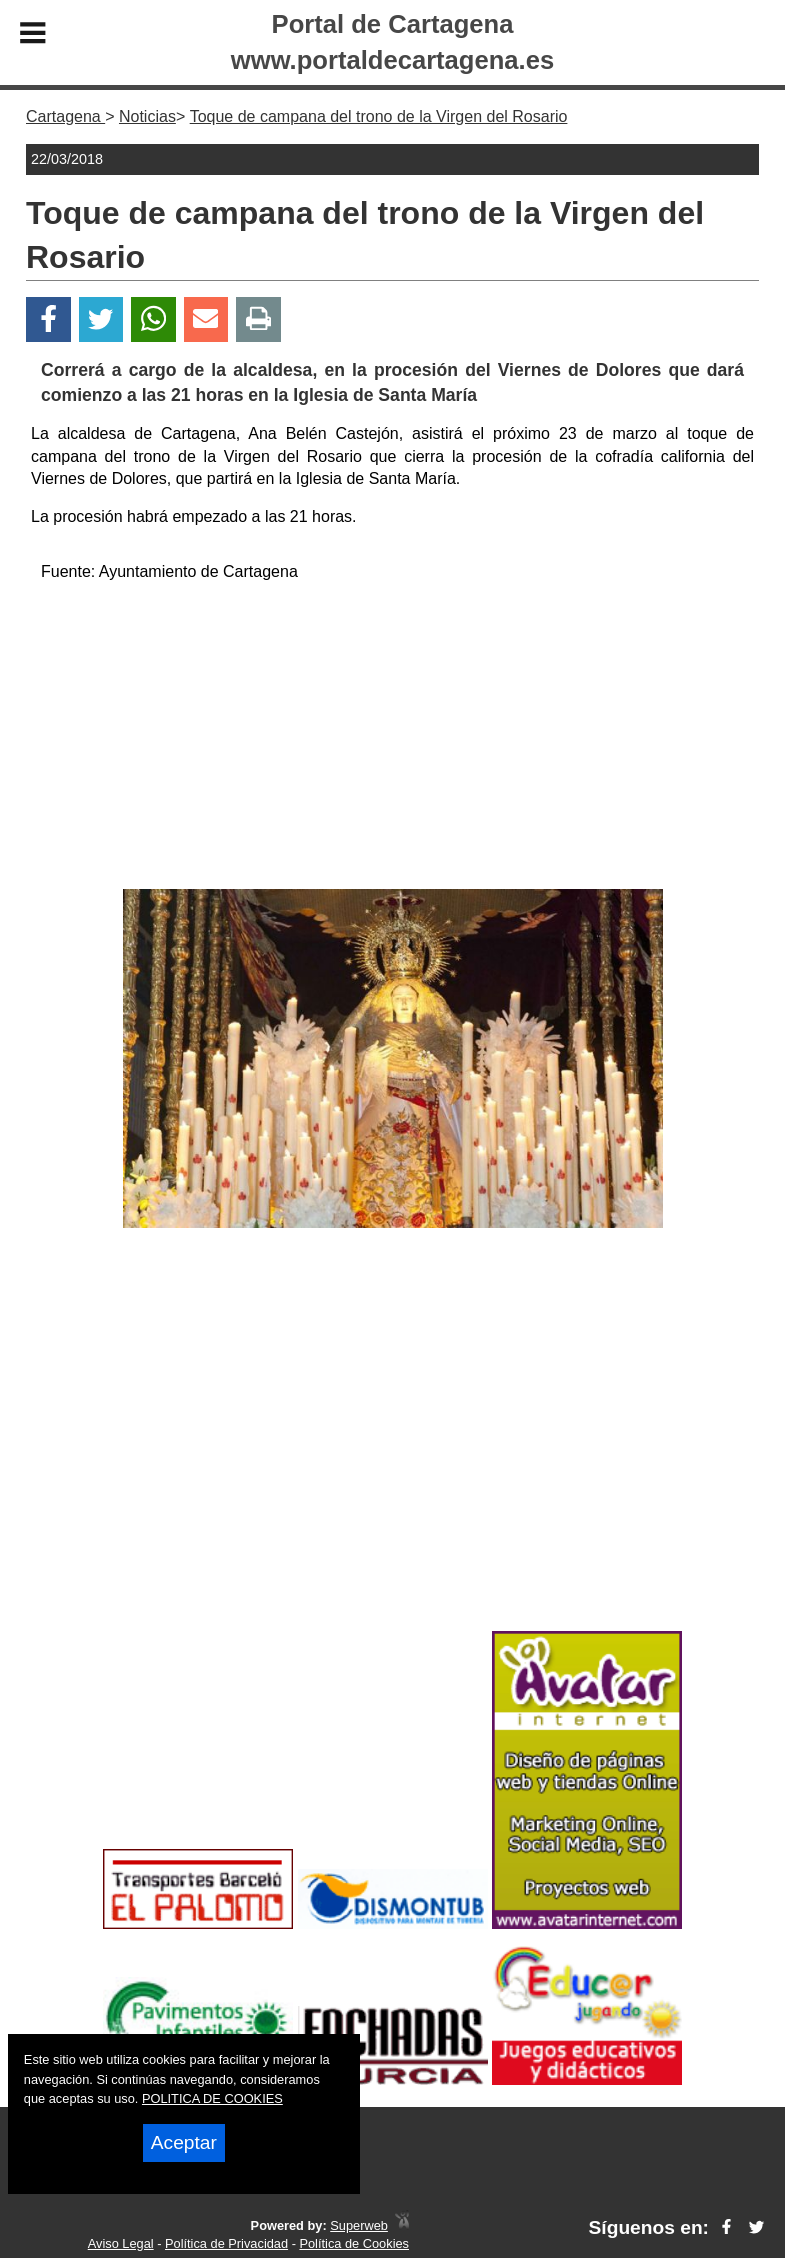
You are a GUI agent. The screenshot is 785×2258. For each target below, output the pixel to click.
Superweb (359, 2225)
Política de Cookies (354, 2243)
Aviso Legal (121, 2243)
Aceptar (184, 2142)
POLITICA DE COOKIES (212, 2098)
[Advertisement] (393, 739)
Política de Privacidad (226, 2243)
